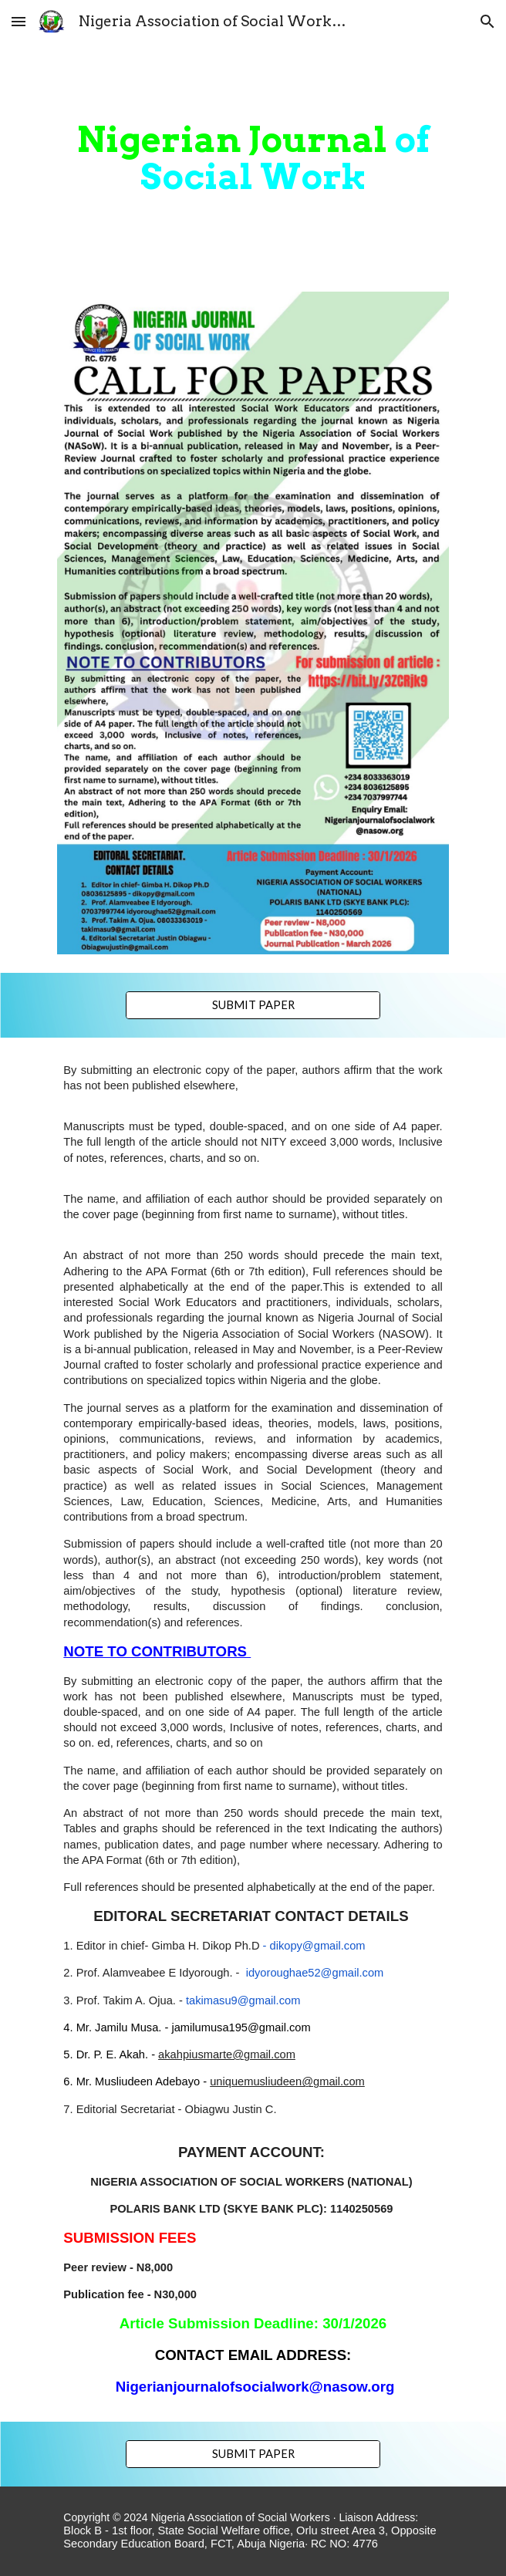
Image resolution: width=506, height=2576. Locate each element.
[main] (252, 158)
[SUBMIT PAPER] (252, 1005)
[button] (18, 21)
